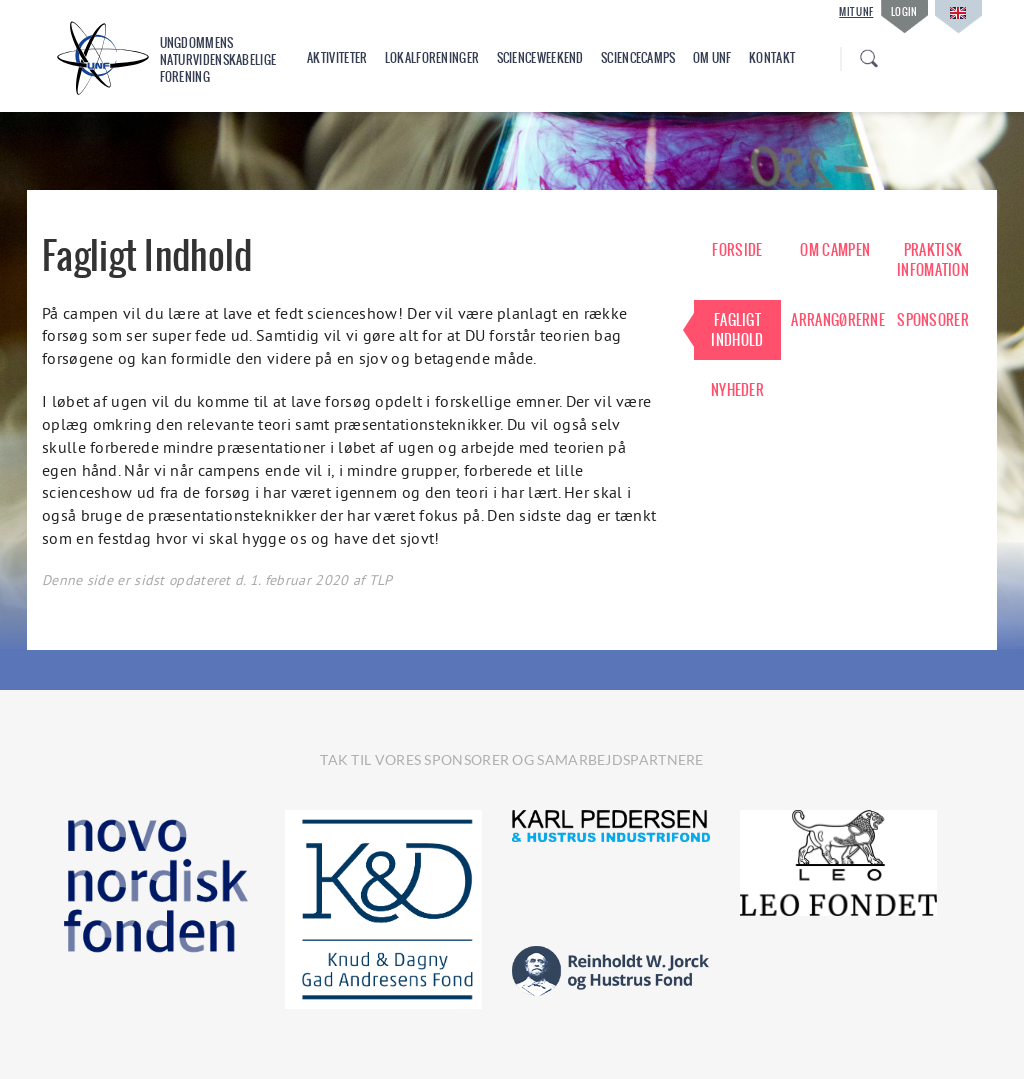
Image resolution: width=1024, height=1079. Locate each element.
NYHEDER (737, 390)
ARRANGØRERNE (835, 320)
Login (904, 11)
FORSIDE (737, 250)
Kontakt (772, 58)
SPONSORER (933, 320)
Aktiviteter (337, 58)
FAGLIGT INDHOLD (737, 330)
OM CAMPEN (835, 250)
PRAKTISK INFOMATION (933, 260)
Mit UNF (856, 12)
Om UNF (712, 58)
